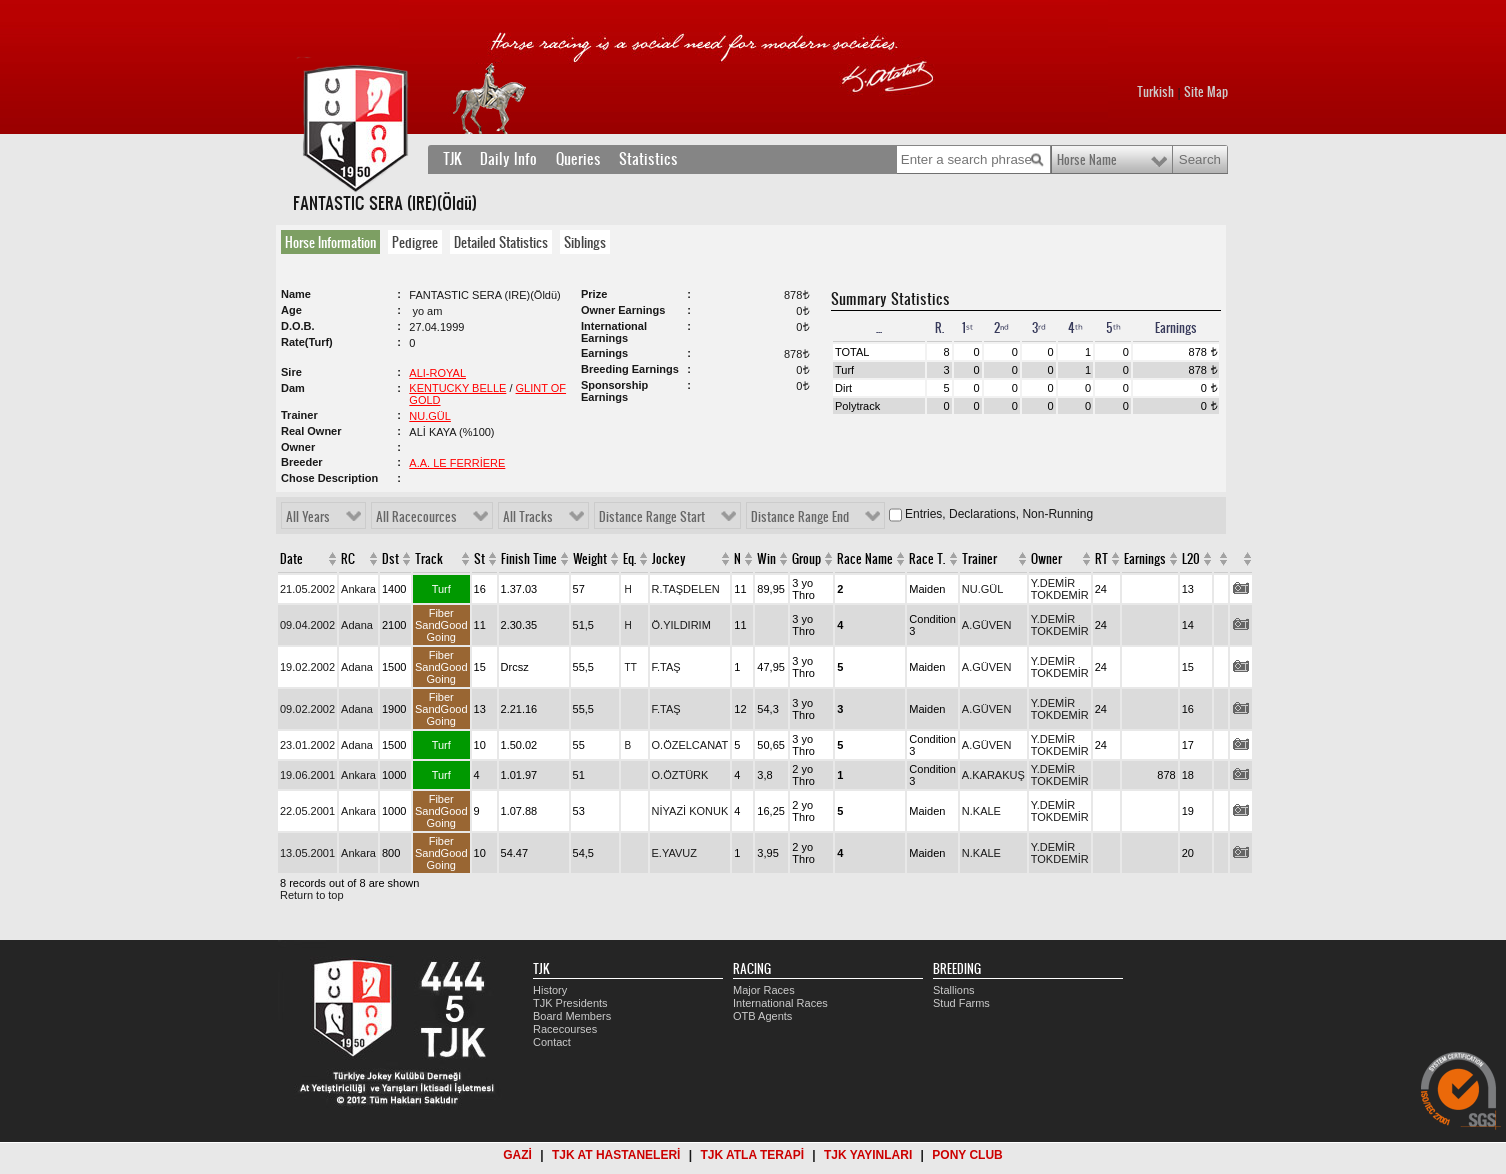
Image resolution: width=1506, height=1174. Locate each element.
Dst (390, 559)
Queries (578, 159)
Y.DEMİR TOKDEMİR (1060, 589)
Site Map (1206, 92)
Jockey (669, 559)
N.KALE (981, 811)
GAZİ (517, 1155)
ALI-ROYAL (437, 373)
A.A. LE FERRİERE (457, 463)
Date (291, 559)
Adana (357, 625)
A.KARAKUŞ (993, 775)
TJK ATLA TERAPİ (752, 1155)
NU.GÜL (430, 416)
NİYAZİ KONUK (690, 811)
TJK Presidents (570, 1003)
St (479, 559)
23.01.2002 (307, 745)
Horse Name (1087, 160)
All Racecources (416, 517)
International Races (780, 1003)
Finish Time (529, 559)
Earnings (1145, 559)
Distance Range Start (652, 517)
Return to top (312, 895)
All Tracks (528, 517)
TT (631, 667)
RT (1101, 559)
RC (348, 559)
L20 (1191, 559)
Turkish (1155, 92)
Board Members (572, 1016)
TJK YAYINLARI (868, 1155)
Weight (590, 559)
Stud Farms (961, 1003)
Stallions (954, 990)
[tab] (334, 242)
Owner (1046, 559)
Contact (552, 1042)
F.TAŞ (666, 667)
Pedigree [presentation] (415, 242)
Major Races (764, 990)
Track (429, 559)
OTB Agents (762, 1016)
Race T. (927, 559)
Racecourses (565, 1029)
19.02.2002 (307, 667)
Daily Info (508, 159)
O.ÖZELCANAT (690, 745)
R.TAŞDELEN (686, 589)
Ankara (358, 589)
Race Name (865, 559)
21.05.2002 (307, 589)
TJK (452, 159)
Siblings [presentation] (585, 242)
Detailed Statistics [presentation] (501, 242)
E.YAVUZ (674, 853)
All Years (308, 517)
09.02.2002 (307, 709)
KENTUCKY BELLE (457, 388)
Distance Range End (800, 517)
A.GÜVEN (987, 625)
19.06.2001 (307, 775)
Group (806, 559)
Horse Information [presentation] (330, 242)
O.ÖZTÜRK (680, 775)
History (550, 990)
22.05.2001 (307, 811)
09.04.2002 (307, 625)
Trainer (979, 559)
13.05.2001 (307, 853)
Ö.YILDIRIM (681, 625)
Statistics (648, 159)
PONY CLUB (967, 1155)
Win (766, 559)
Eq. (629, 559)
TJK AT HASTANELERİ (616, 1155)
